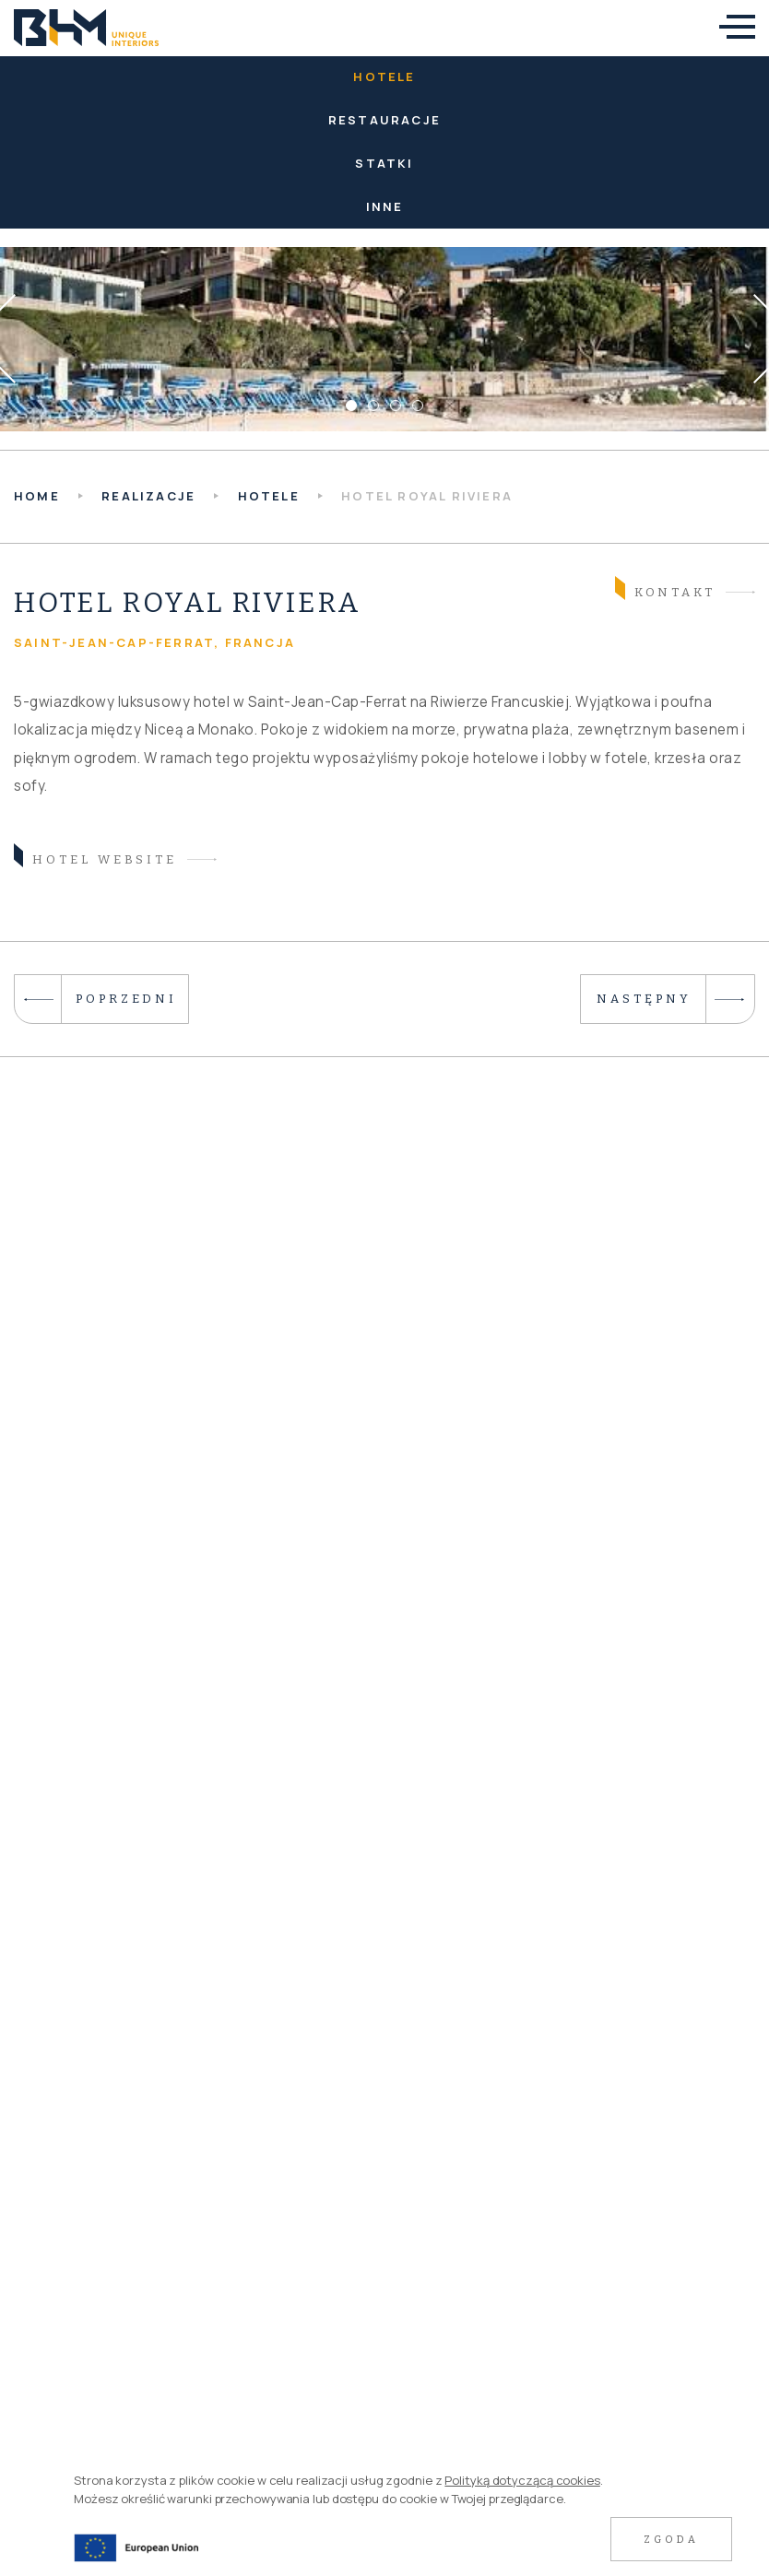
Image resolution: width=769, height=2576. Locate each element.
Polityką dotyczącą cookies (521, 2480)
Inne (385, 206)
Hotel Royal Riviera (427, 496)
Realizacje (148, 496)
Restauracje (384, 120)
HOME (37, 496)
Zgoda (671, 2540)
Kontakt (665, 590)
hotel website (95, 857)
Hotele (384, 76)
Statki (384, 163)
